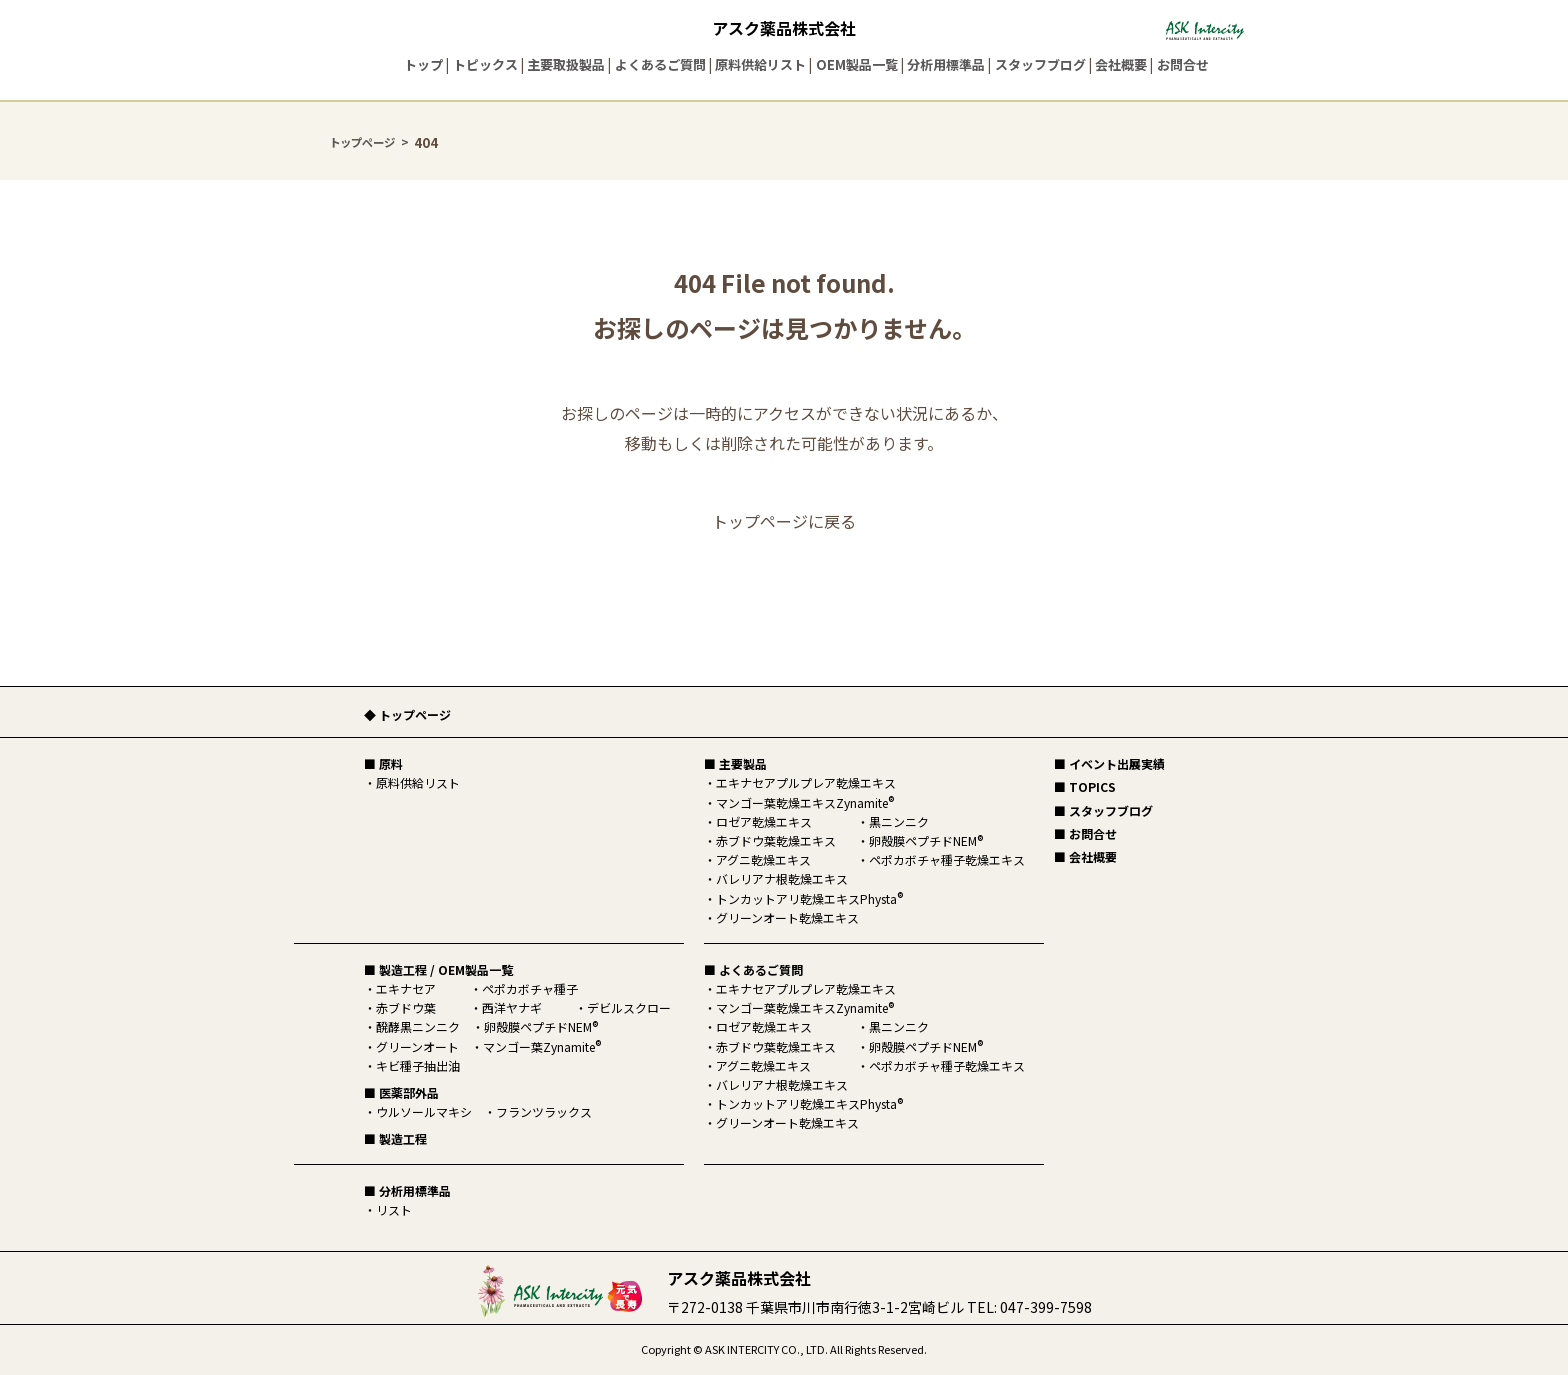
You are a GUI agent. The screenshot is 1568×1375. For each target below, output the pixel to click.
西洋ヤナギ (512, 1007)
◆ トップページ (407, 714)
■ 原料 (383, 763)
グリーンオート (417, 1046)
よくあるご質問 (660, 64)
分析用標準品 (946, 64)
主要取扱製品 (566, 64)
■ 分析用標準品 (407, 1190)
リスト (394, 1209)
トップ (423, 64)
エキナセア (406, 988)
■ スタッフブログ (1103, 810)
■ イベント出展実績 (1109, 763)
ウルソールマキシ (424, 1111)
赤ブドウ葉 (406, 1007)
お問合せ (1183, 64)
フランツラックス (544, 1111)
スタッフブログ (1040, 64)
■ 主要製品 (735, 763)
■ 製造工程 (395, 1138)
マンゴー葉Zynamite (542, 1046)
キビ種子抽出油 (418, 1065)
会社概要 (1121, 64)
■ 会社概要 (1085, 856)
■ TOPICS (1085, 786)
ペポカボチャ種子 (530, 988)
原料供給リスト (760, 64)
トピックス (485, 64)
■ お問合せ (1085, 833)
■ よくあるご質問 (753, 969)
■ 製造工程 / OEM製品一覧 (438, 969)
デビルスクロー (629, 1007)
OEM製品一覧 (857, 64)
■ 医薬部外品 (401, 1092)
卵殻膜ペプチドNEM (541, 1026)
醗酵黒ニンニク (418, 1026)
